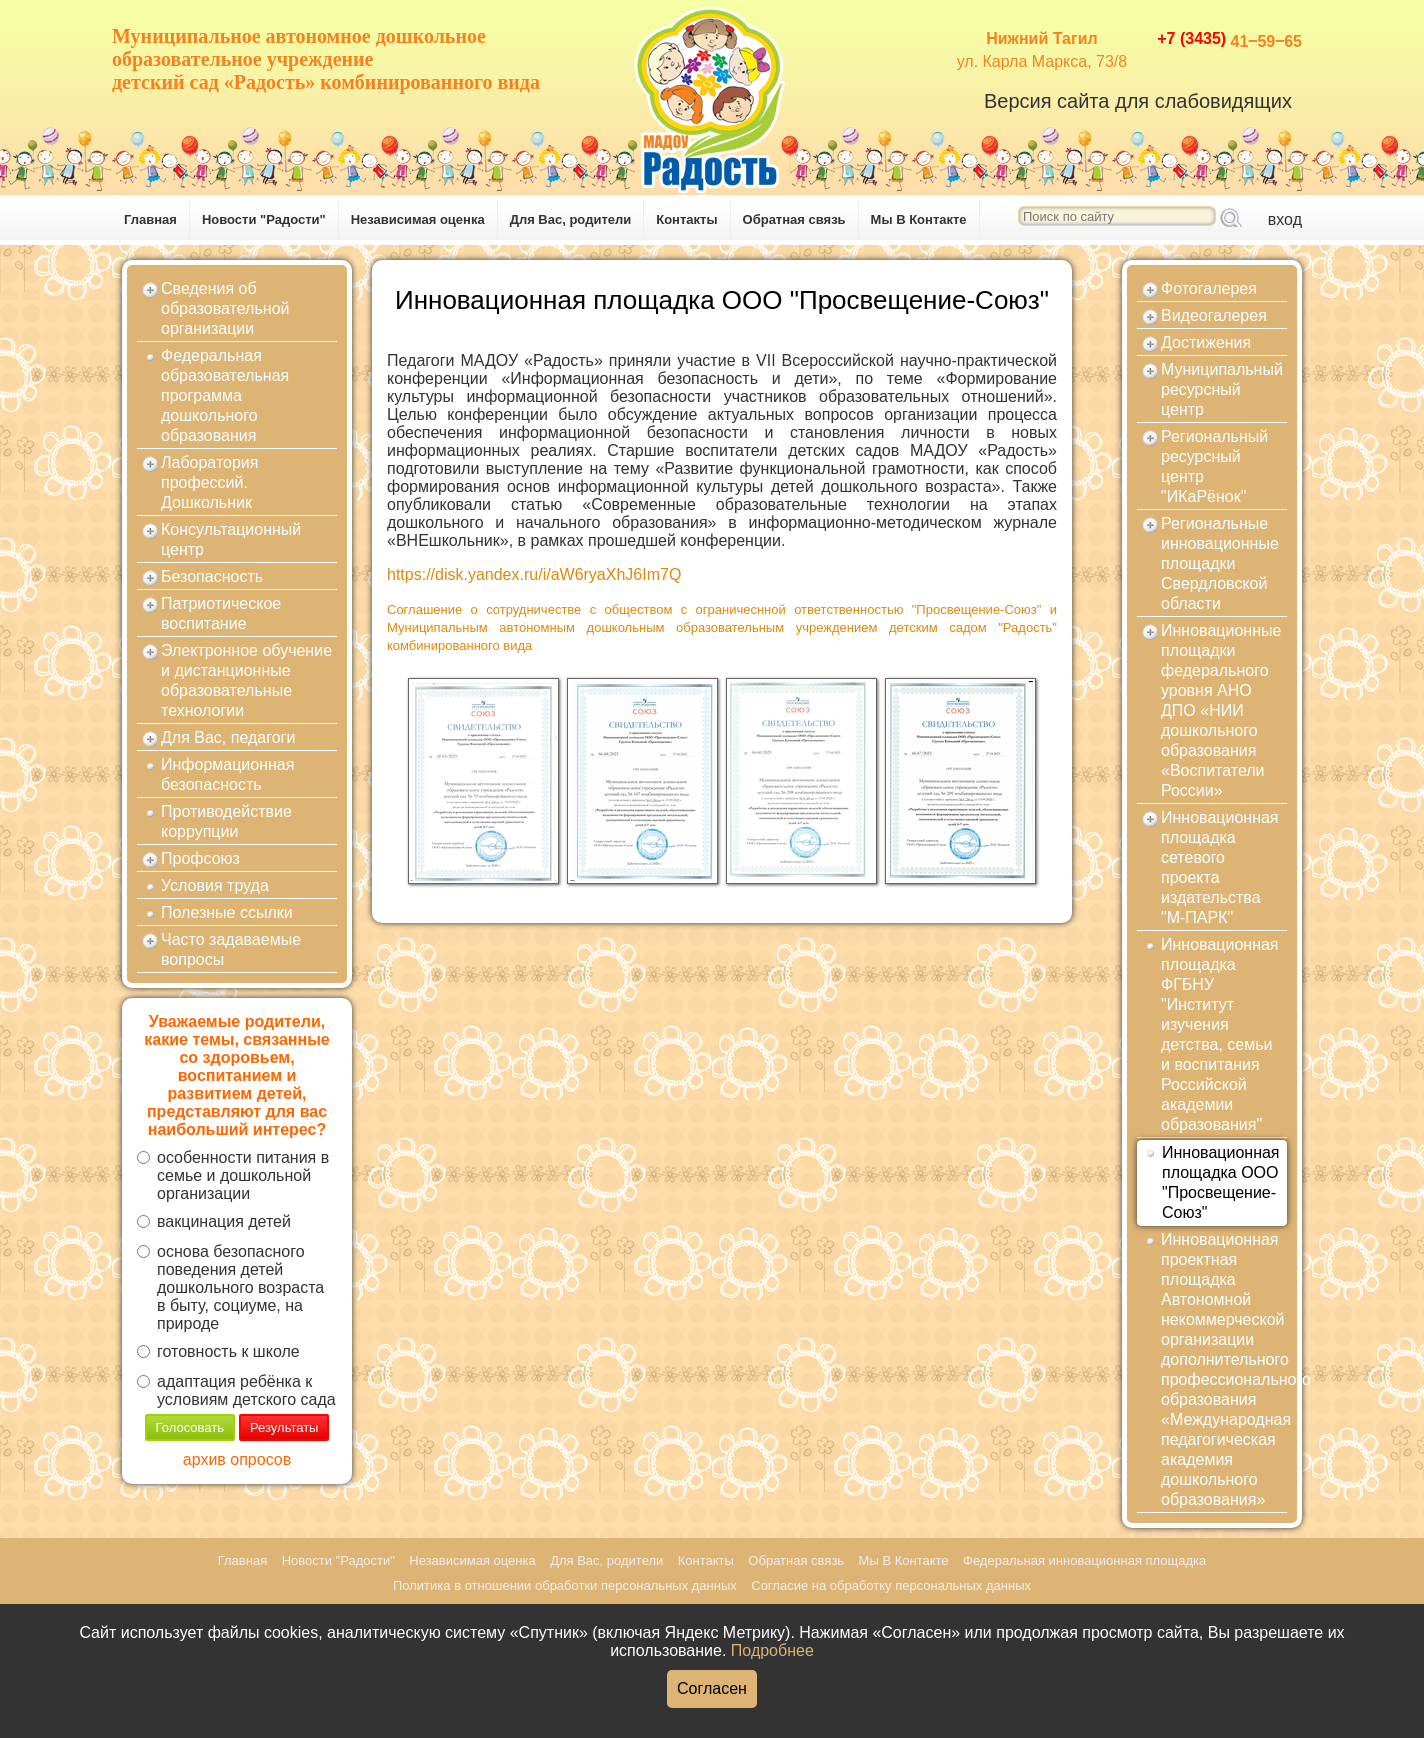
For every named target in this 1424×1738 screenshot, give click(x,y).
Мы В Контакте (919, 219)
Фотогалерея (1209, 288)
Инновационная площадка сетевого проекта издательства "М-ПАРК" (1220, 867)
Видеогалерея (1214, 315)
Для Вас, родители (571, 219)
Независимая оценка (418, 219)
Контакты (686, 219)
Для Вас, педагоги (228, 737)
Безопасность (212, 576)
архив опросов (237, 1459)
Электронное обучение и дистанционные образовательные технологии (246, 680)
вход (1285, 219)
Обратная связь (794, 219)
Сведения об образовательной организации (225, 308)
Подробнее (772, 1650)
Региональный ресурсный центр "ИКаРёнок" (1214, 466)
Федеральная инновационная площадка (1084, 1560)
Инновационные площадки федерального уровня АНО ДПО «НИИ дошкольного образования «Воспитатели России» (1221, 710)
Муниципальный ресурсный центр (1222, 389)
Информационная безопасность (227, 774)
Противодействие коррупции (226, 821)
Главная (150, 219)
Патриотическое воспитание (221, 613)
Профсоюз (200, 858)
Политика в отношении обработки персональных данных (565, 1585)
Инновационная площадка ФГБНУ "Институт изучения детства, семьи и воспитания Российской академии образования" (1220, 1034)
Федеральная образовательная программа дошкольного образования (225, 395)
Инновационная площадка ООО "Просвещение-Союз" (1221, 1182)
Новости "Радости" (264, 219)
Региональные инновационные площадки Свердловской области (1220, 563)
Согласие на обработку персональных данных (891, 1585)
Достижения (1206, 342)
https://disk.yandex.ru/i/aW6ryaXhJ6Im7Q (534, 574)
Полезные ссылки (227, 912)
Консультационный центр (231, 539)
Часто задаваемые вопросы (231, 949)
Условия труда (215, 885)
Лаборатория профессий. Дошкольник (209, 482)
